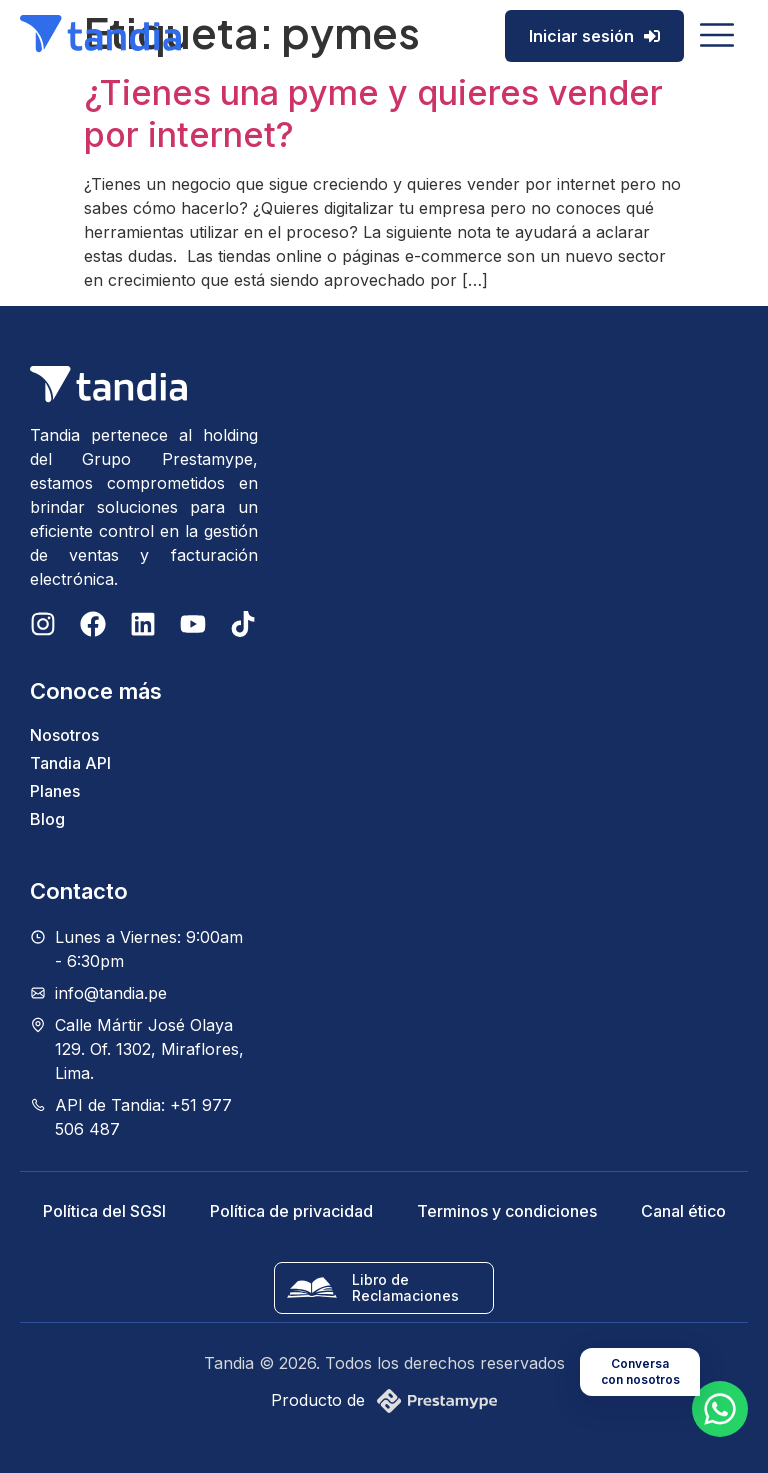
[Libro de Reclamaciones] (312, 1288)
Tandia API (70, 763)
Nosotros (64, 735)
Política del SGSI (104, 1211)
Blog (47, 819)
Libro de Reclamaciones (405, 1287)
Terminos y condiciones (507, 1211)
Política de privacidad (291, 1211)
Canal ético (683, 1211)
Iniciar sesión (594, 36)
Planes (55, 791)
